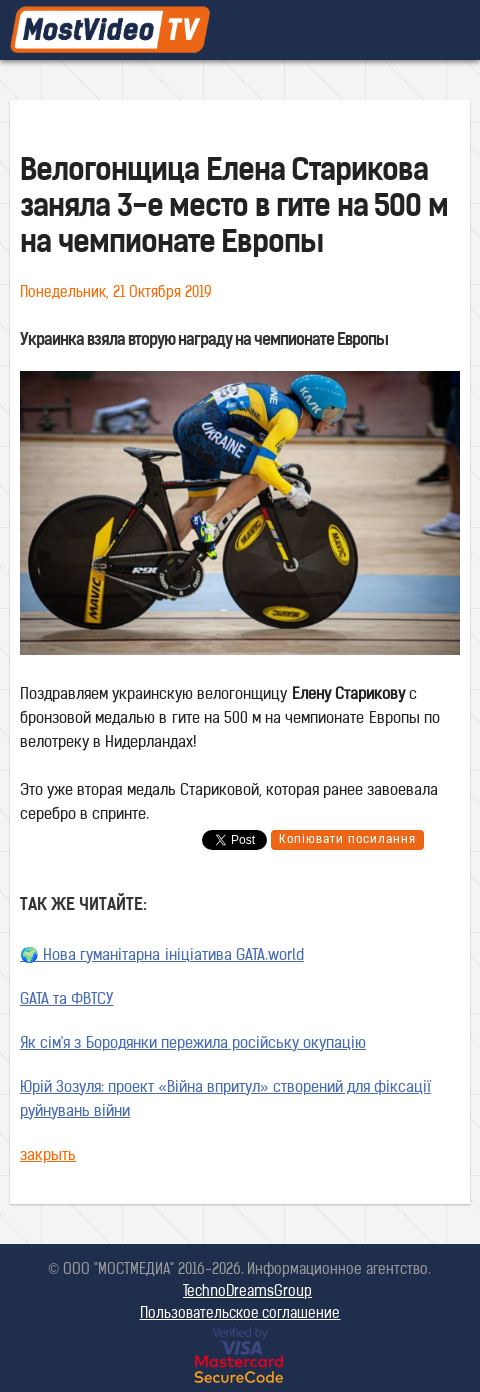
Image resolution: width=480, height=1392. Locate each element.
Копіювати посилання (347, 840)
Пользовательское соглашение (240, 1314)
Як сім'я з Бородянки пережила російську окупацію (193, 1044)
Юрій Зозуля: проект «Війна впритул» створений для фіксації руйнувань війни (225, 1100)
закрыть (48, 1156)
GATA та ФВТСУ (66, 1000)
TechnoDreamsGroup (247, 1292)
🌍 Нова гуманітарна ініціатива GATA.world (162, 956)
